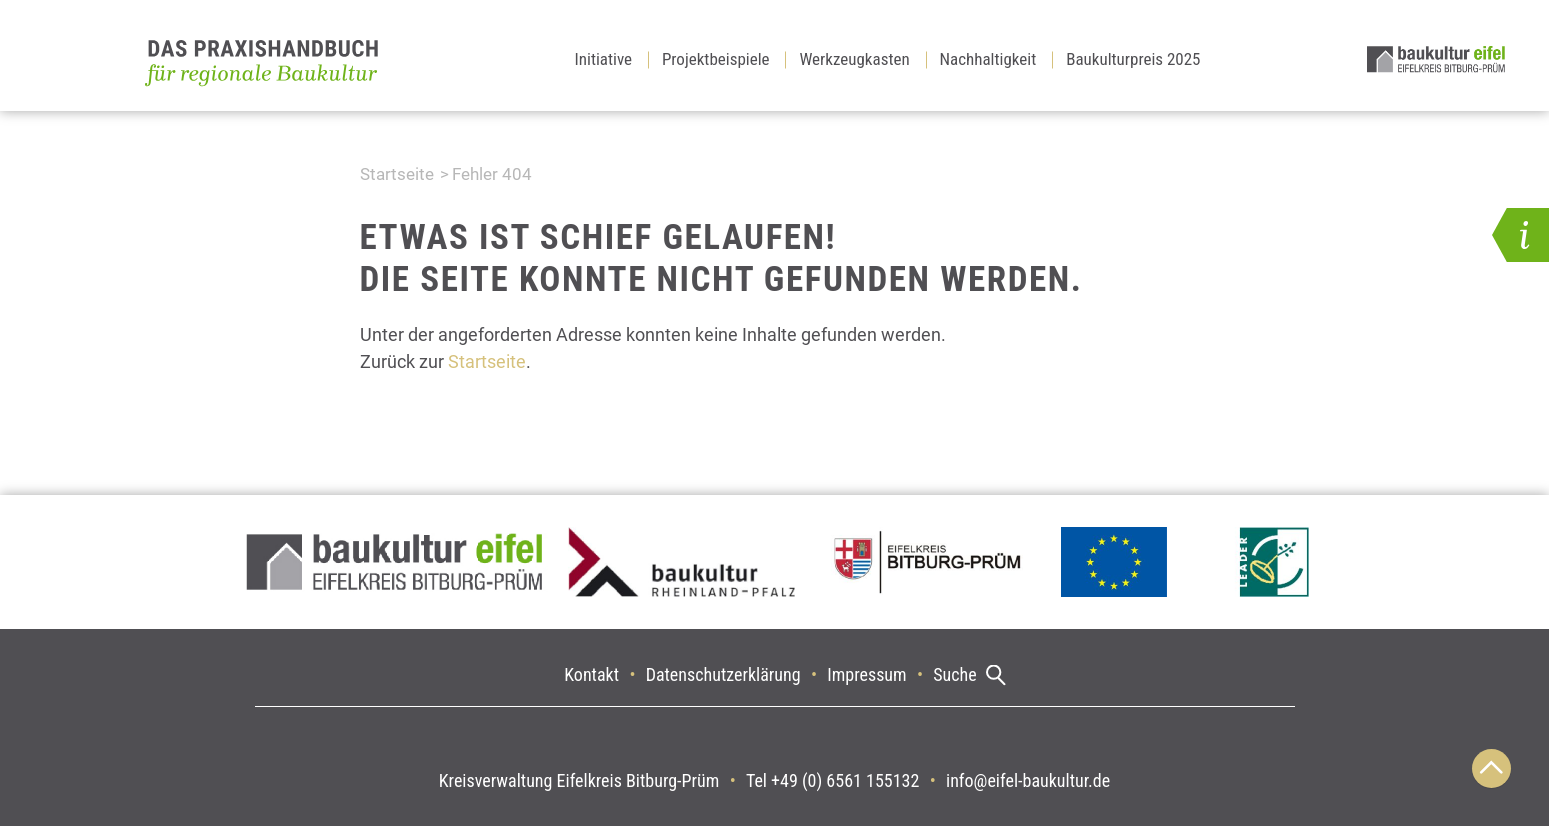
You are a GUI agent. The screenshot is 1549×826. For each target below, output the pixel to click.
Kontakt (591, 674)
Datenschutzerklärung (723, 674)
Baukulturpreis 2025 (1133, 59)
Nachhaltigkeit (988, 59)
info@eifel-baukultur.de (1028, 780)
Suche (954, 674)
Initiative (604, 59)
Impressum (866, 674)
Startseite (397, 174)
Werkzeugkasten (854, 59)
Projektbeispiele (716, 59)
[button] (1520, 235)
